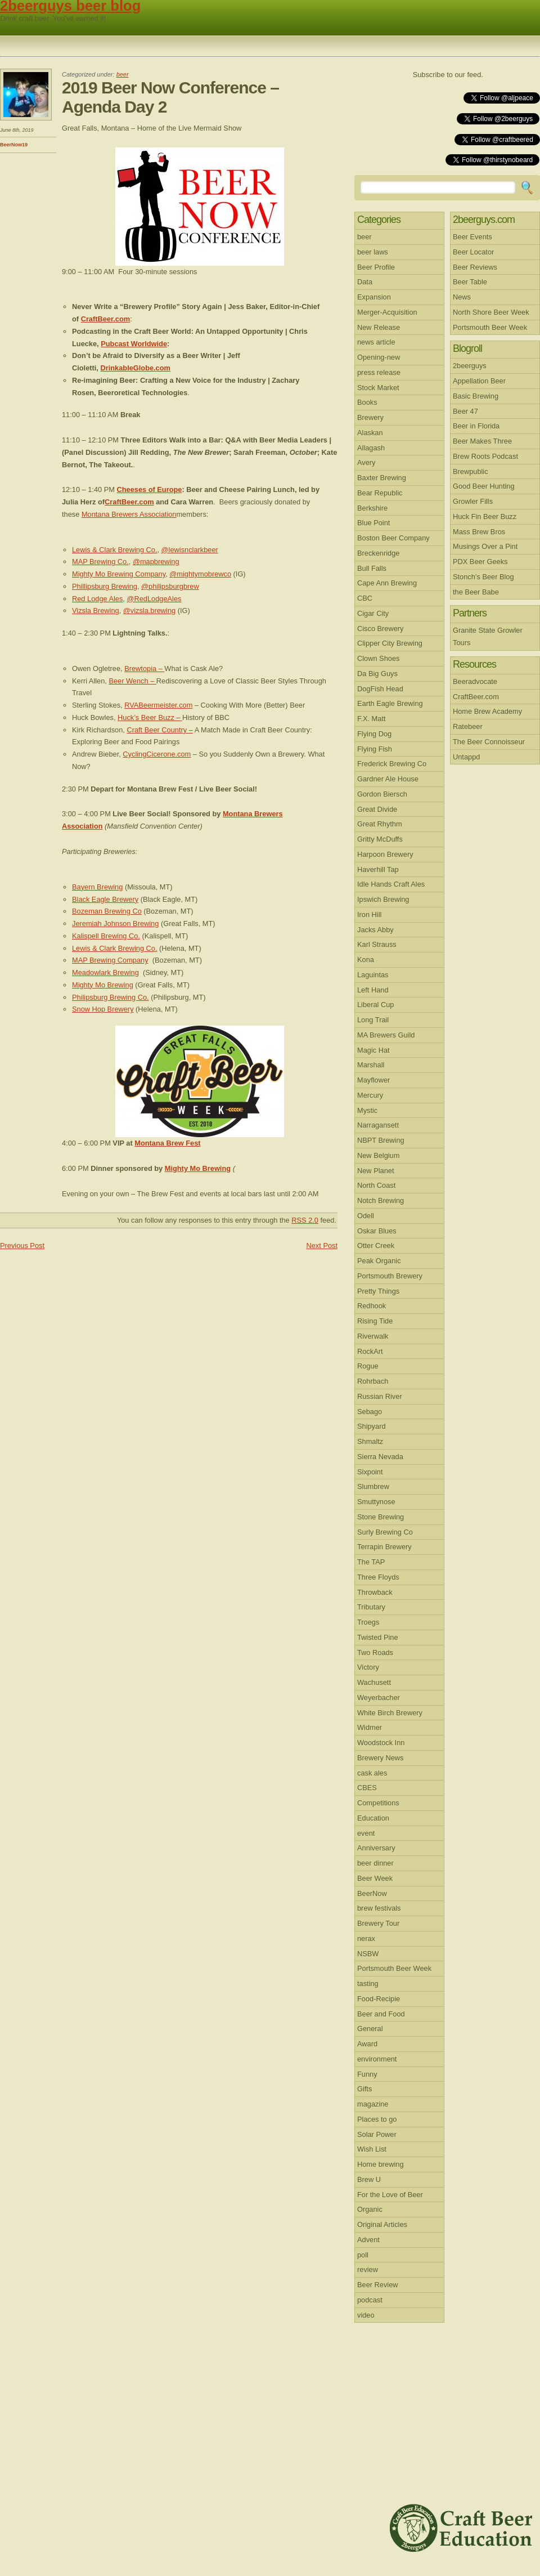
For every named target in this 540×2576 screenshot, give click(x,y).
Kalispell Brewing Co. (106, 936)
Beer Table (470, 282)
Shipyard (371, 1426)
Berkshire (372, 508)
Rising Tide (375, 1321)
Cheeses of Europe (149, 489)
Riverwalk (372, 1336)
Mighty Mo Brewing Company (118, 574)
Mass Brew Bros (479, 531)
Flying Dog (374, 734)
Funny (367, 2074)
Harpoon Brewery (385, 854)
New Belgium (378, 1155)
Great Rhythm (379, 824)
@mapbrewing (156, 561)
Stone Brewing (380, 1517)
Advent (368, 2239)
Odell (365, 1215)
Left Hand (373, 990)
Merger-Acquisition (387, 312)
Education (373, 1818)
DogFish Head (380, 689)
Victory (368, 1667)
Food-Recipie (378, 1998)
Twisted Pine (377, 1637)
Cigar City (373, 613)
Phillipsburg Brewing (104, 586)
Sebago (369, 1411)
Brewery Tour (378, 1923)
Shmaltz (370, 1441)
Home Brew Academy (487, 711)
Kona (365, 959)
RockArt (370, 1351)
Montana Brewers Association (129, 514)
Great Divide (377, 809)
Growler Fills (473, 501)
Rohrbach (373, 1381)
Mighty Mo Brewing (102, 985)
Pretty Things (378, 1291)
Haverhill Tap (378, 869)
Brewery (370, 417)
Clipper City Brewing (389, 643)
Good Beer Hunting (484, 486)
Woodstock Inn (380, 1742)
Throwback (375, 1592)
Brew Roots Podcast (485, 456)
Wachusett (374, 1682)
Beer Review (377, 2284)
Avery (366, 462)
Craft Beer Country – (159, 730)
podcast (369, 2300)
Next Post (322, 1245)
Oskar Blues (377, 1231)
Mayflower (373, 1080)
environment (377, 2059)
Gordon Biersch (382, 794)
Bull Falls (371, 568)
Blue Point (373, 522)
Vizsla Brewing (95, 610)
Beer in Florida (476, 426)
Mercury (370, 1095)
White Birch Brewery (389, 1713)
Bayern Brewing (97, 887)
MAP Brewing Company (110, 960)
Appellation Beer (479, 381)
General (370, 2028)
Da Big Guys (377, 673)
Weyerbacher (378, 1697)
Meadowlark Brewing (105, 972)
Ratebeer (468, 726)
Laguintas (373, 975)
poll (362, 2255)
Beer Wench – (132, 681)
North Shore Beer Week (491, 312)
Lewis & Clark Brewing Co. (114, 549)
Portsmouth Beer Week (394, 1968)
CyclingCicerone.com (157, 754)
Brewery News (380, 1758)
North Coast (376, 1185)
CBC (364, 598)
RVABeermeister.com (158, 705)
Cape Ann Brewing (387, 583)
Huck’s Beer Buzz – (150, 717)
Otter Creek (375, 1245)
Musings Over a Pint (485, 546)
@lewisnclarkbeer (189, 549)
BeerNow (372, 1893)
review (367, 2269)
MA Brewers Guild (386, 1035)
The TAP (371, 1562)
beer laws (372, 252)
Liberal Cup (375, 1004)
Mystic (367, 1110)
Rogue (368, 1366)
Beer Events (472, 236)
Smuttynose (376, 1501)
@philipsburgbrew (170, 586)
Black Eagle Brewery (105, 899)
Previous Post (22, 1245)
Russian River (379, 1396)
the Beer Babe (476, 592)
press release (378, 372)
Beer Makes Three (482, 441)
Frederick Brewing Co (391, 763)
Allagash (371, 448)
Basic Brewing (475, 396)
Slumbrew (373, 1486)
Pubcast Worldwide (134, 343)
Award (367, 2044)
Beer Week (375, 1878)
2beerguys (470, 365)
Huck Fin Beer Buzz (484, 516)
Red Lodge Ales (97, 598)
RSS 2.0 (304, 1220)
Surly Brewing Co (385, 1532)
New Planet (375, 1170)
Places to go (377, 2119)
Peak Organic (379, 1260)
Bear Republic (379, 493)
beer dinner (375, 1863)
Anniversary (376, 1848)
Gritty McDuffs (380, 839)
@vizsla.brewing (149, 610)
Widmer (369, 1727)
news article (376, 342)
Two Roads (375, 1652)
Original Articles (382, 2224)
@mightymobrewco (200, 574)
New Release (378, 327)
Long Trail (373, 1020)
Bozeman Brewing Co (107, 911)
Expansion (374, 297)
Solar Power (377, 2134)
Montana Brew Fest (167, 1143)
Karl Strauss (377, 944)
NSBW (368, 1953)
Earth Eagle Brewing (390, 703)
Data (364, 282)
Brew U (369, 2179)
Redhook (371, 1306)
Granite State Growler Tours (488, 636)
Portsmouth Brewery (389, 1276)
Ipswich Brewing (383, 899)
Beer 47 (465, 411)
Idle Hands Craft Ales (391, 884)
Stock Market (378, 387)
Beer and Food (381, 2014)
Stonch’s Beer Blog (483, 577)
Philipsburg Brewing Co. (110, 997)
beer (122, 74)
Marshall (370, 1065)
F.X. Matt (371, 718)
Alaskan (370, 432)
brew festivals (379, 1908)
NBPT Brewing (380, 1140)
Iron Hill (369, 914)
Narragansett (378, 1125)
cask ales (372, 1773)
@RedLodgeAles (154, 598)
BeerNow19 (14, 144)
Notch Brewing (380, 1200)
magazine (373, 2104)
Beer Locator (473, 252)
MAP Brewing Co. (100, 561)
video (366, 2315)
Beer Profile (376, 267)
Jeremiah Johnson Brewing (115, 923)
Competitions (378, 1803)
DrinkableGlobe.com (135, 368)
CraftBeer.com (105, 319)
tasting (368, 1983)
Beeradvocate (475, 681)
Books (367, 402)
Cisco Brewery (380, 628)
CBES (367, 1787)
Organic (369, 2209)
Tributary (371, 1607)
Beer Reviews (475, 267)
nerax (366, 1938)
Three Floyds (378, 1577)
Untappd (466, 757)
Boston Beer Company (393, 538)
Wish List (371, 2149)
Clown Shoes (378, 658)
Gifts (364, 2089)
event (366, 1833)
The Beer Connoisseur (489, 741)
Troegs (368, 1622)
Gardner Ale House (387, 779)
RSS (513, 75)
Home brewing (380, 2164)
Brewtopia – (144, 668)
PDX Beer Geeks (480, 561)
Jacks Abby (375, 929)
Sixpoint (370, 1472)
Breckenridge (378, 553)
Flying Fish (374, 749)
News (462, 297)
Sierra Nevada (380, 1456)
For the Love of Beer (390, 2194)
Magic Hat (373, 1050)
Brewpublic (470, 471)
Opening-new (378, 357)
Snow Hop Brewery (103, 1009)
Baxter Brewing (381, 477)
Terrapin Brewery (384, 1546)
